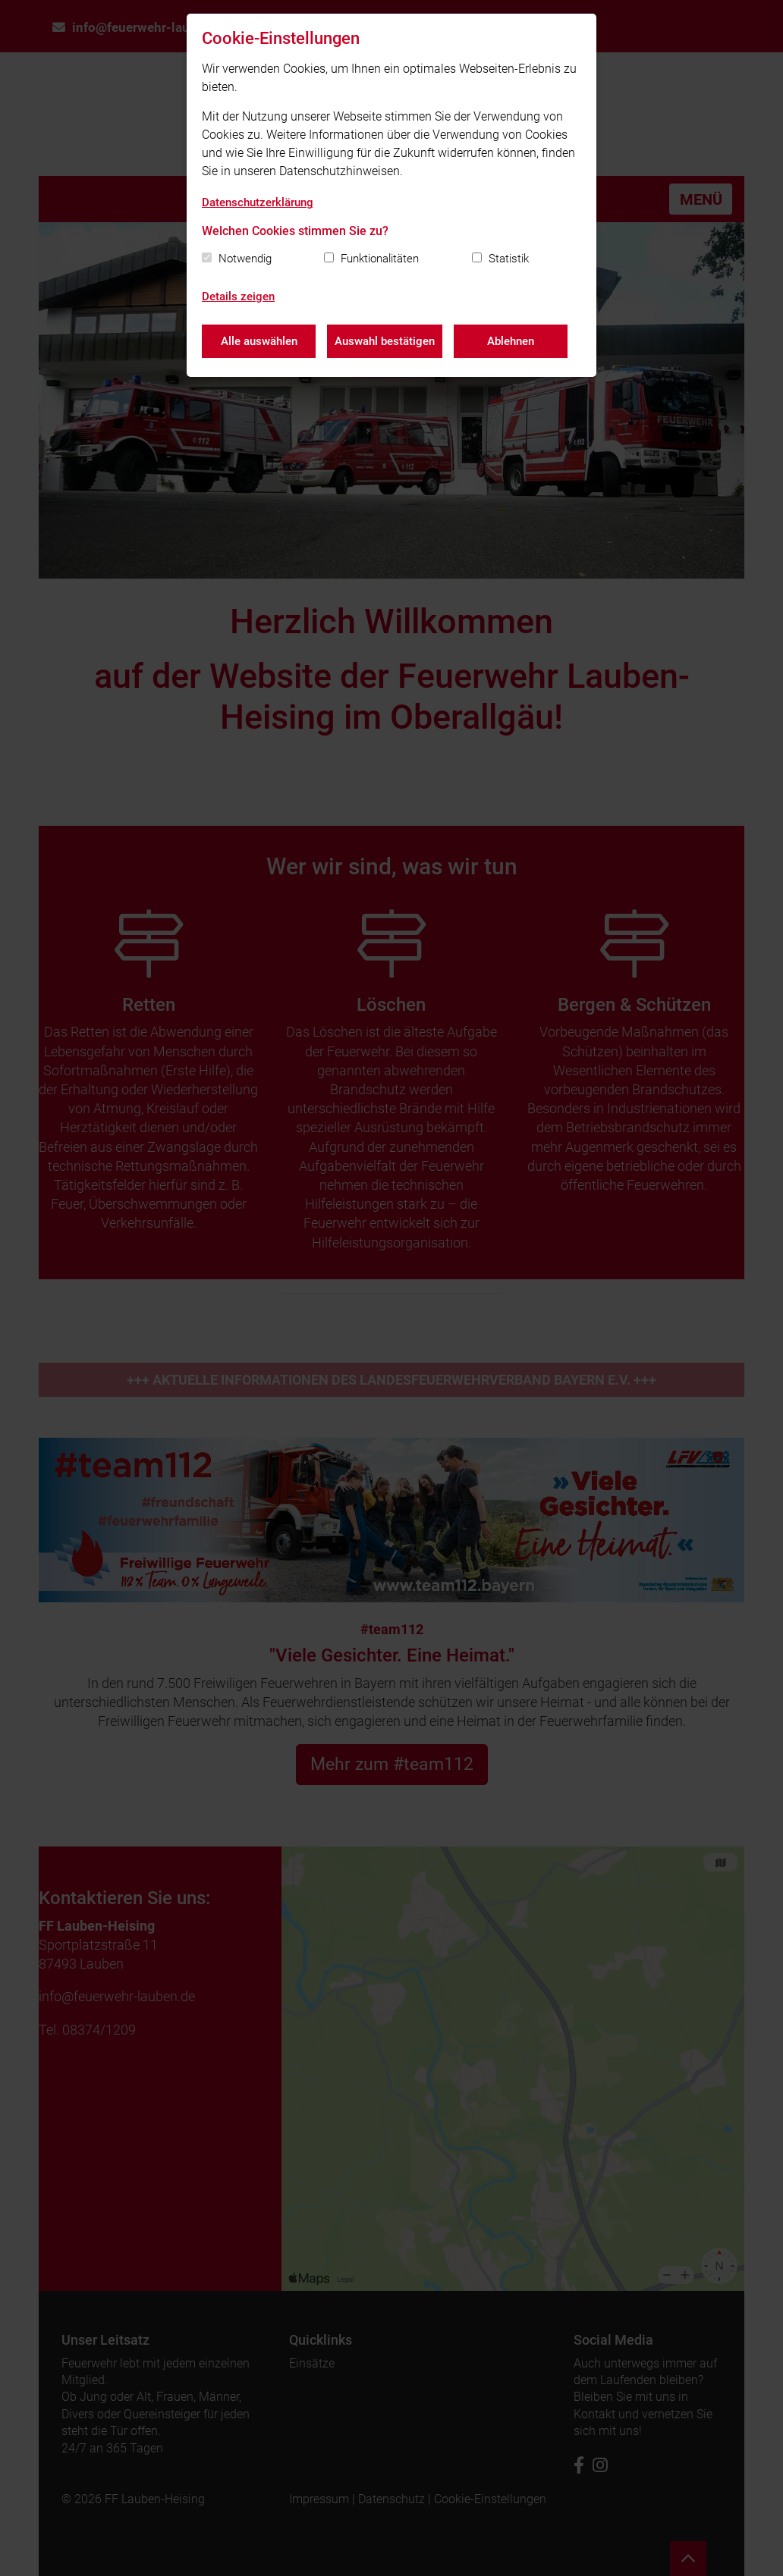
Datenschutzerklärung (257, 202)
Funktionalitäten (380, 258)
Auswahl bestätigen (385, 341)
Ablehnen (510, 341)
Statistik (509, 258)
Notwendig (245, 258)
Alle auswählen (259, 341)
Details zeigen (238, 296)
